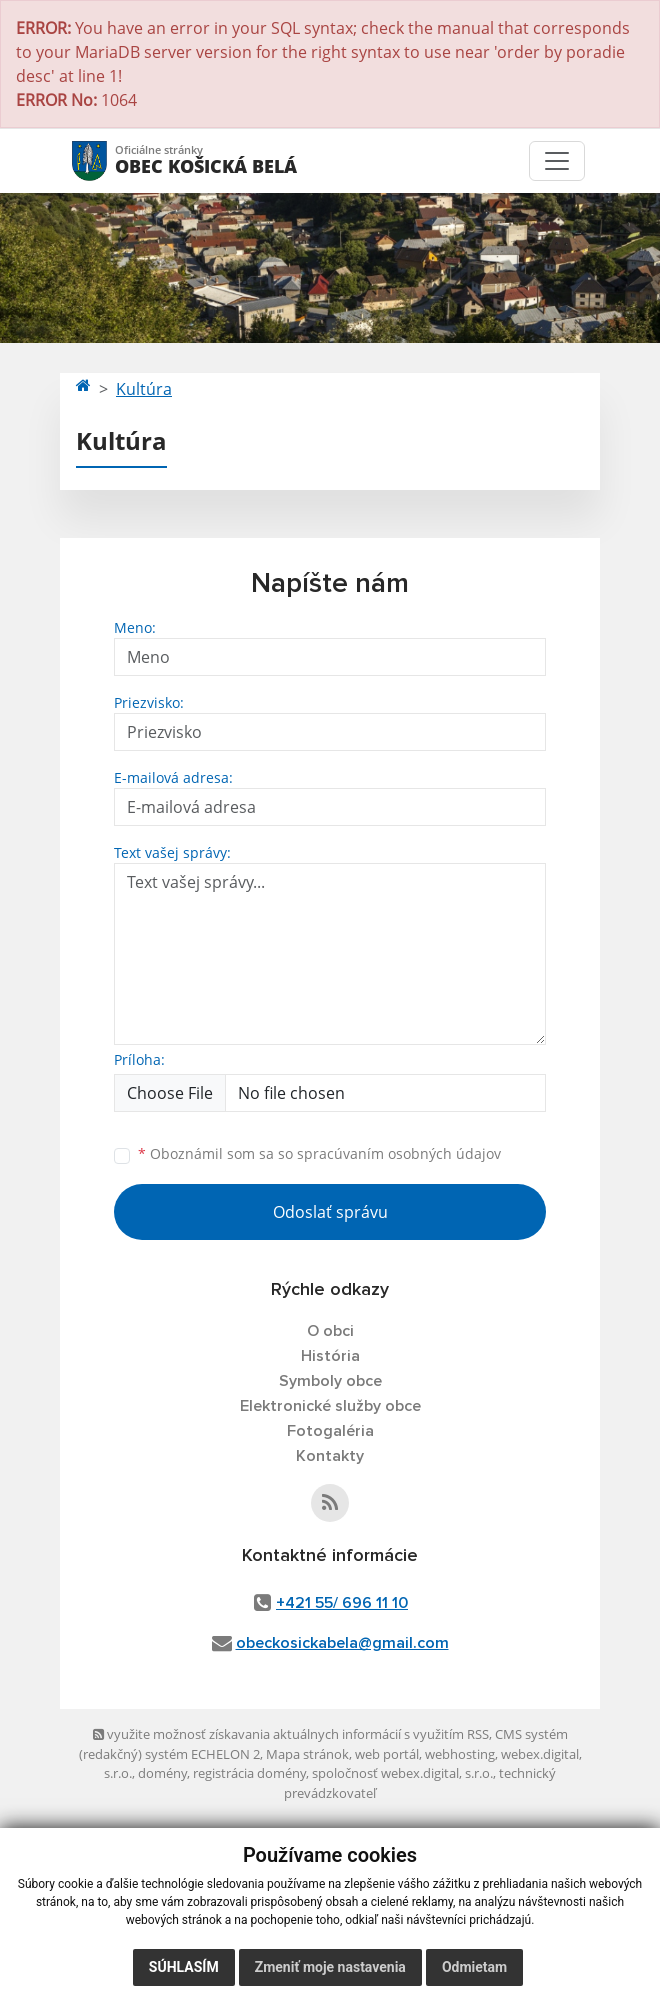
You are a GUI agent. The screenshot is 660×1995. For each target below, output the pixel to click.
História (330, 1356)
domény (162, 1773)
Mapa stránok (307, 1754)
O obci (330, 1331)
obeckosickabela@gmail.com (342, 1643)
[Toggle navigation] (557, 161)
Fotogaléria (330, 1431)
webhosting (460, 1754)
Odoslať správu (330, 1212)
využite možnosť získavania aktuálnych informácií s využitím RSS (291, 1734)
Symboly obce (330, 1381)
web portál (387, 1754)
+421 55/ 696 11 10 (342, 1603)
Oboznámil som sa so (319, 1153)
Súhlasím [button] (184, 1967)
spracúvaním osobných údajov (399, 1153)
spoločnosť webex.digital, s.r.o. (402, 1773)
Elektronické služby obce (330, 1406)
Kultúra (144, 389)
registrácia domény (249, 1773)
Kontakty (330, 1456)
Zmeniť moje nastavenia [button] (330, 1967)
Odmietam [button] (474, 1967)
